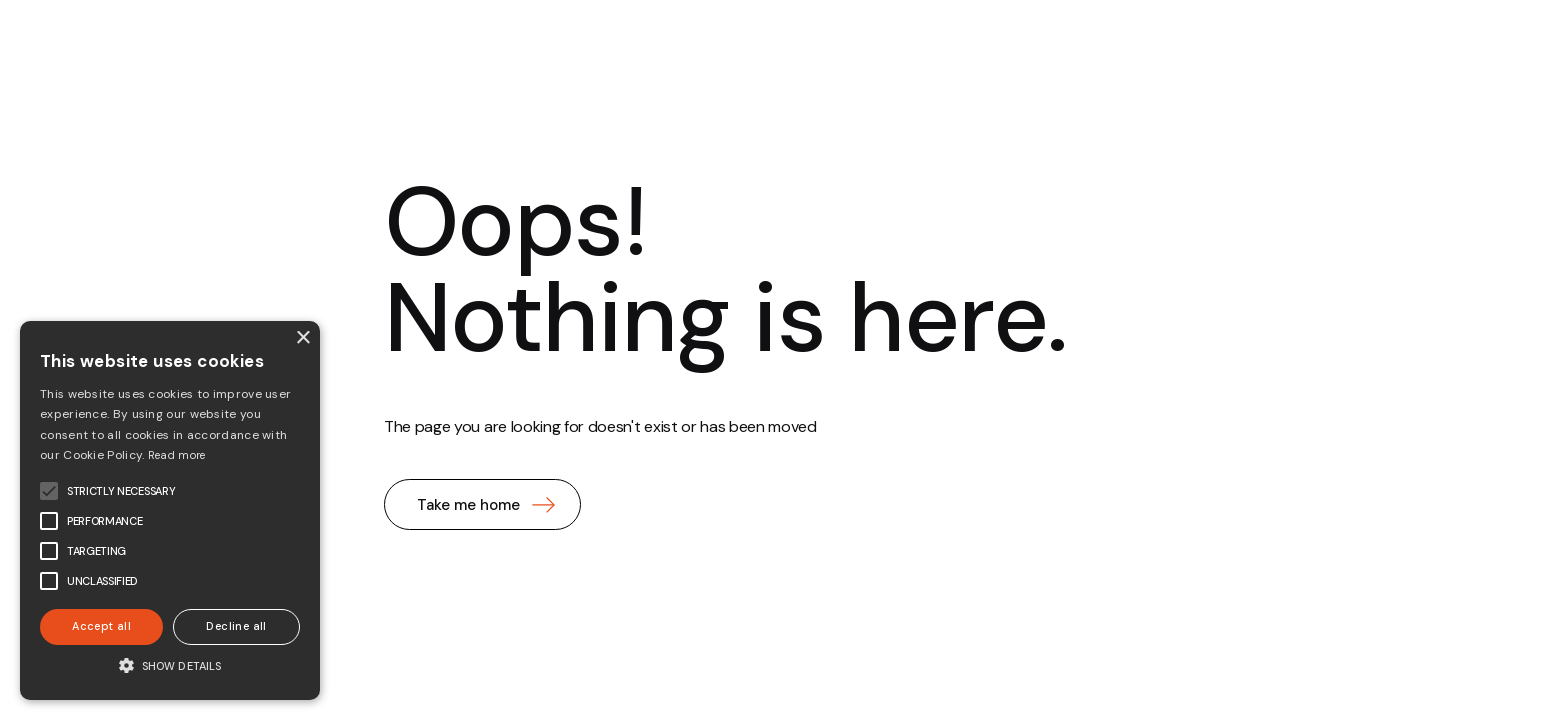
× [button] (302, 338)
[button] (170, 665)
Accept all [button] (101, 626)
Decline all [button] (236, 626)
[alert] (170, 510)
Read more (177, 455)
